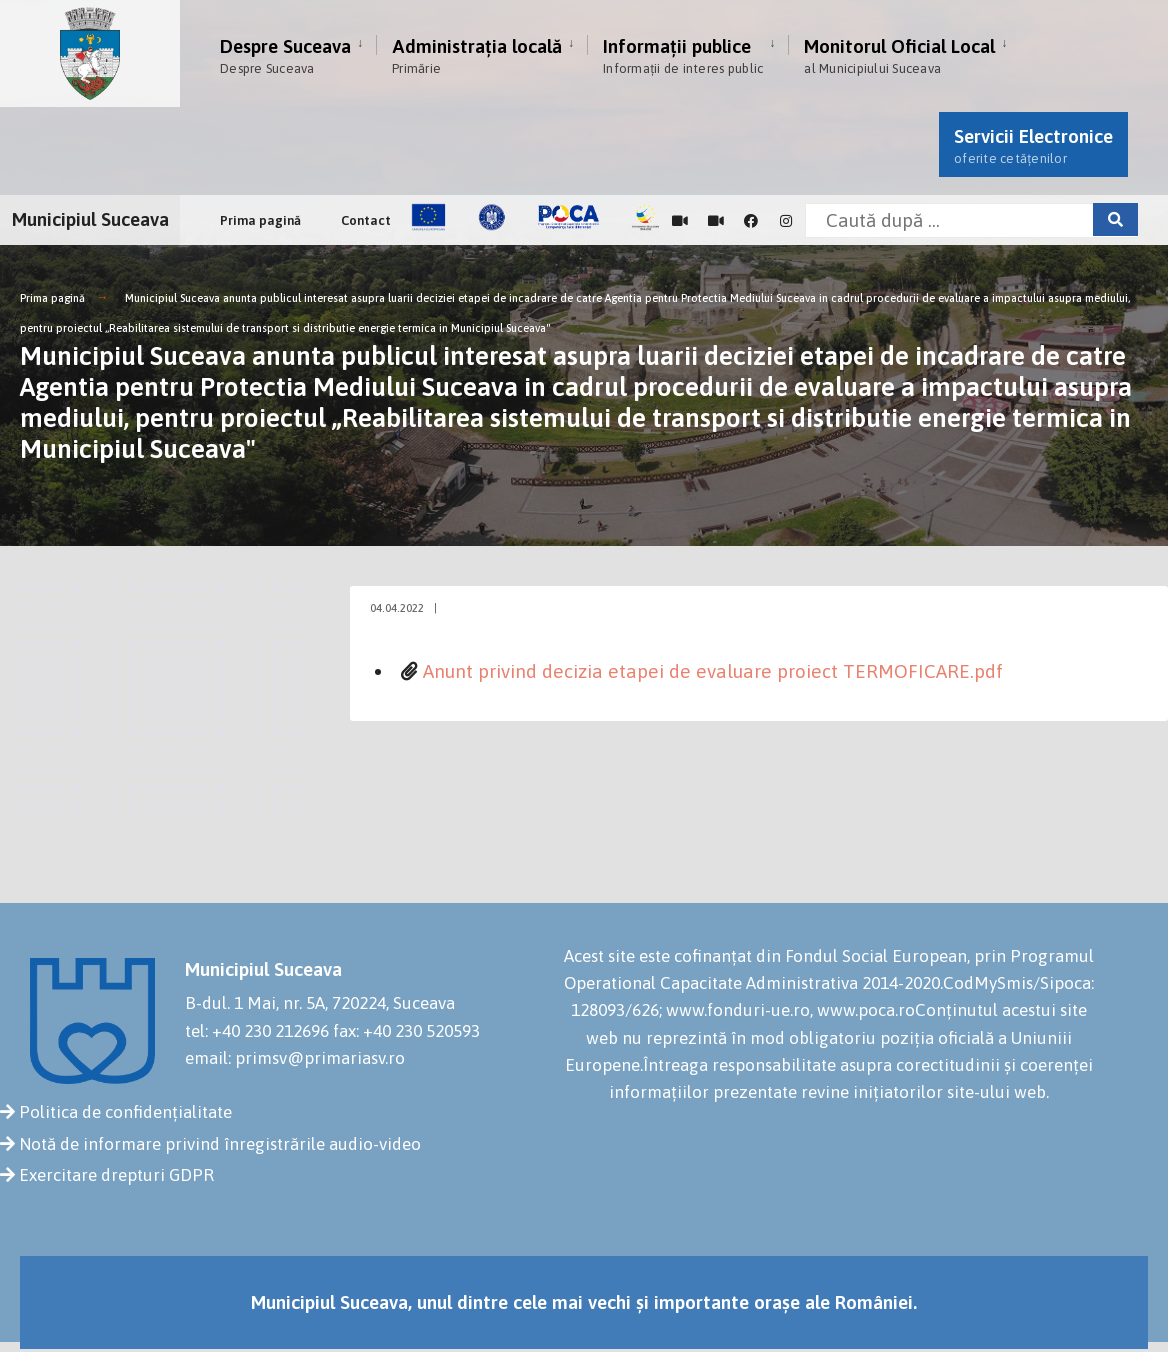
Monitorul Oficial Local (899, 55)
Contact (366, 220)
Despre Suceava (285, 55)
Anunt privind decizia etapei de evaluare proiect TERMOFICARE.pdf (713, 671)
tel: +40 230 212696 (257, 1031)
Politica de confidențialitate (125, 1112)
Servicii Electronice (1033, 145)
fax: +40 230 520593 (406, 1031)
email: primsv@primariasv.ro (295, 1058)
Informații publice (683, 55)
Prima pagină (260, 220)
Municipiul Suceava (90, 219)
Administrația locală (477, 55)
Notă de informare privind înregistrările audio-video (220, 1144)
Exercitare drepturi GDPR (116, 1175)
